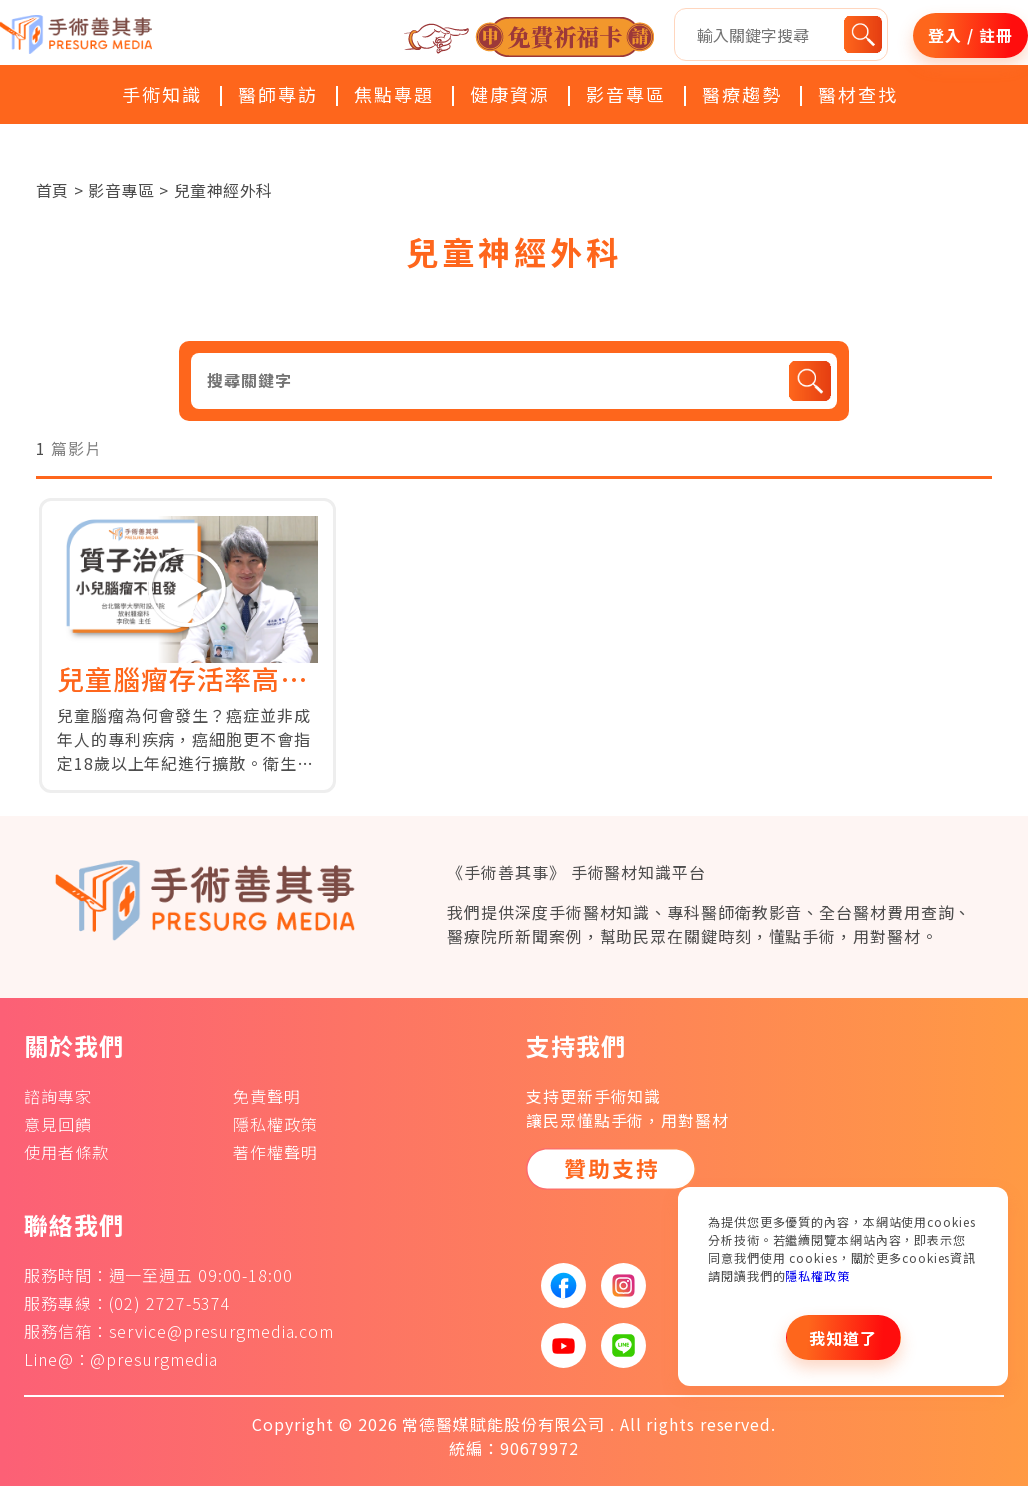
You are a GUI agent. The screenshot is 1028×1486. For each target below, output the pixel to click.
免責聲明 (267, 1096)
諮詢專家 (58, 1096)
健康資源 (510, 94)
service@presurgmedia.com (222, 1331)
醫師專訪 (278, 94)
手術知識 (162, 94)
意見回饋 (58, 1124)
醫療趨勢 (742, 94)
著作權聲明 (275, 1152)
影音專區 (626, 94)
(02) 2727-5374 (170, 1303)
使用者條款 (66, 1152)
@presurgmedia (154, 1359)
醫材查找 (858, 94)
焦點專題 (394, 94)
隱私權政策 (817, 1275)
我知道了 (843, 1338)
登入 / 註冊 (970, 35)
